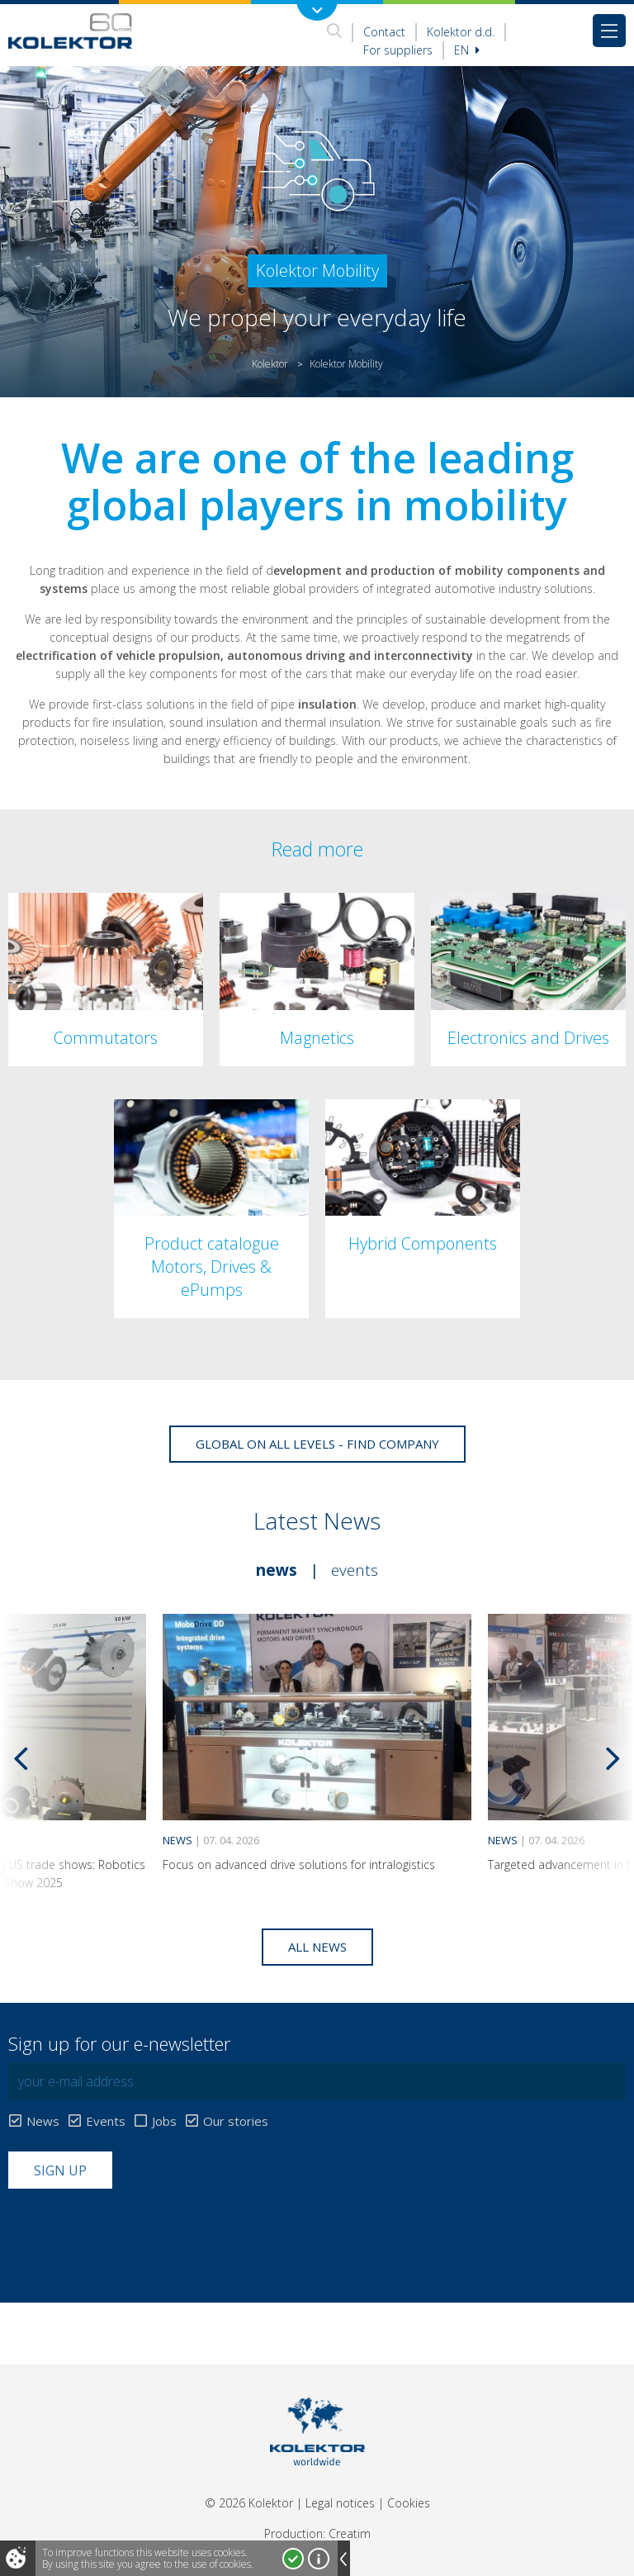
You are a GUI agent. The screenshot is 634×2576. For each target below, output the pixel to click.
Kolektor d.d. (460, 32)
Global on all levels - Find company (317, 1443)
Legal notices (340, 2503)
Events (354, 1570)
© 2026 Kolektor (249, 2503)
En (467, 50)
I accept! (293, 2558)
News (276, 1570)
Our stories (235, 2121)
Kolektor (270, 364)
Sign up (60, 2170)
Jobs (164, 2121)
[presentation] (133, 2229)
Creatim (350, 2533)
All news (317, 1946)
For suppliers (398, 50)
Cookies (408, 2503)
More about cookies (318, 2558)
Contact (384, 32)
